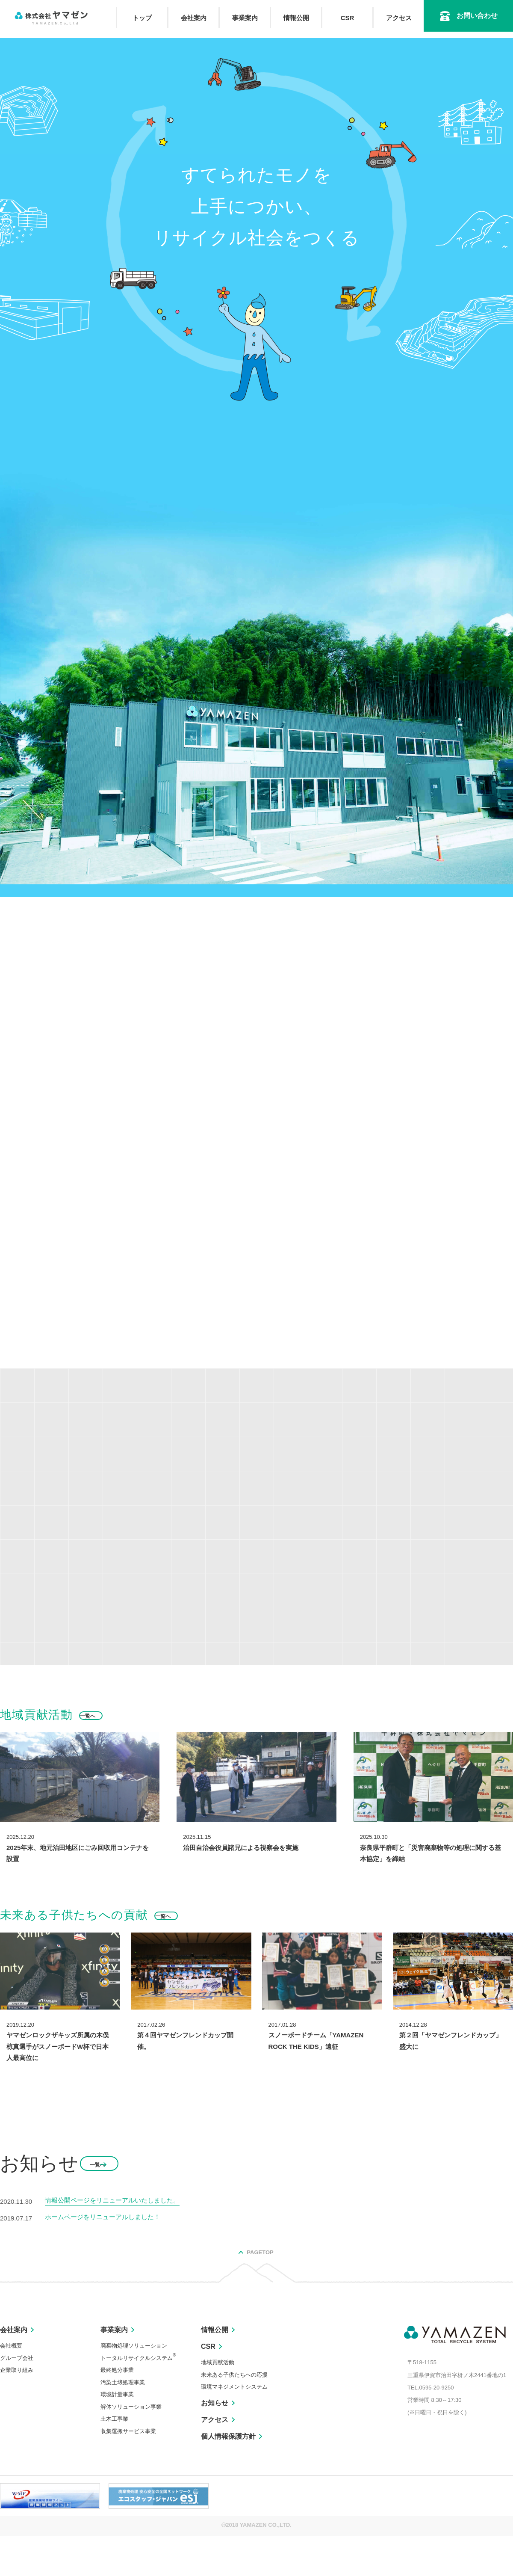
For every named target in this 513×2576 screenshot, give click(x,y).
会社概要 (11, 2385)
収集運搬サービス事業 (128, 2470)
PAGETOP (260, 2291)
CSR (347, 17)
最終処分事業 (117, 2409)
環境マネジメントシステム (234, 2426)
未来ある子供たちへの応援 (234, 2414)
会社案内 (193, 17)
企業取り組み (16, 2409)
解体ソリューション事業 (131, 2446)
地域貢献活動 (217, 2401)
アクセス (399, 17)
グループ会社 (16, 2397)
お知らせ (214, 2442)
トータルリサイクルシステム (138, 2397)
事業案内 (245, 17)
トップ (142, 17)
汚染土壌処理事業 (122, 2422)
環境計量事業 (117, 2434)
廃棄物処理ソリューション (133, 2385)
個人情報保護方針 (228, 2476)
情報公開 (296, 17)
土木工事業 (114, 2458)
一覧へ (104, 2204)
